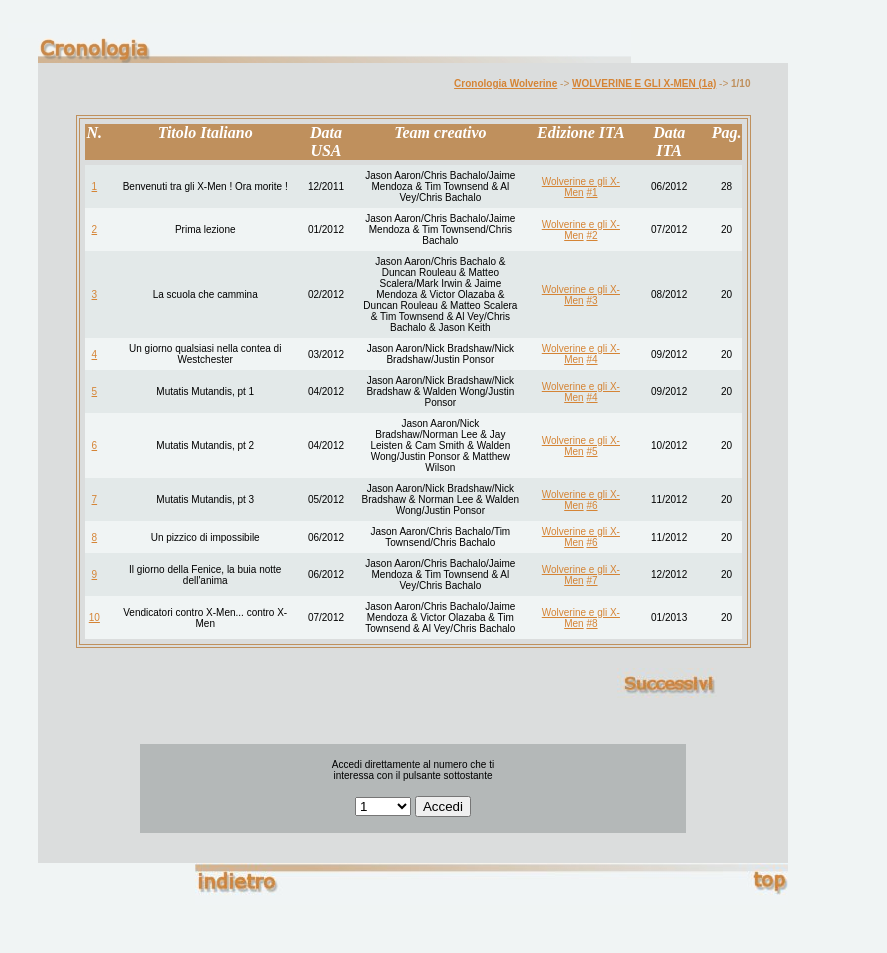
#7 (591, 580)
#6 (591, 505)
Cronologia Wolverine (505, 83)
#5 (591, 451)
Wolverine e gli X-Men (581, 187)
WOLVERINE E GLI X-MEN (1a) (644, 83)
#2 (591, 235)
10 (94, 617)
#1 (591, 192)
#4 (591, 359)
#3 (591, 300)
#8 (591, 623)
